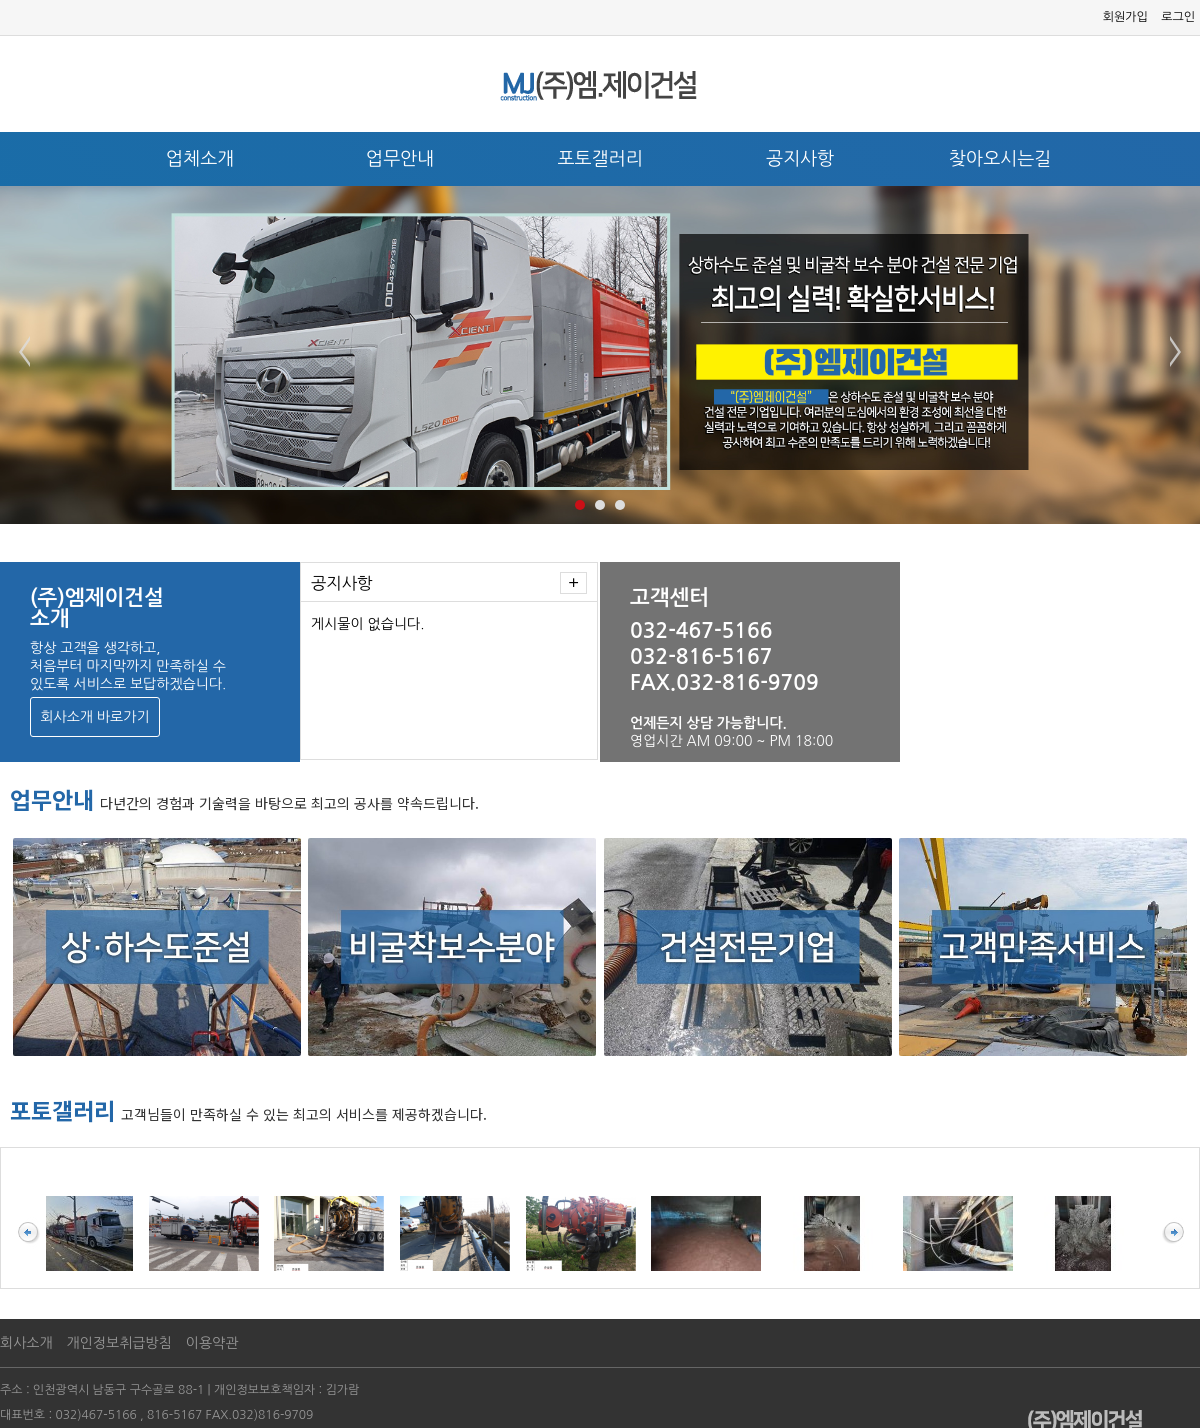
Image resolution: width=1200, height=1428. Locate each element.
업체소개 (200, 158)
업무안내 (400, 158)
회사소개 (26, 1343)
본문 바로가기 (0, 0)
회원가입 (1125, 17)
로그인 (1178, 17)
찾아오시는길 (1000, 158)
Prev (26, 352)
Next (1174, 352)
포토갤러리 (599, 158)
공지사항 (800, 158)
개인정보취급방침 (119, 1343)
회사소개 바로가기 (94, 717)
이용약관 (212, 1343)
